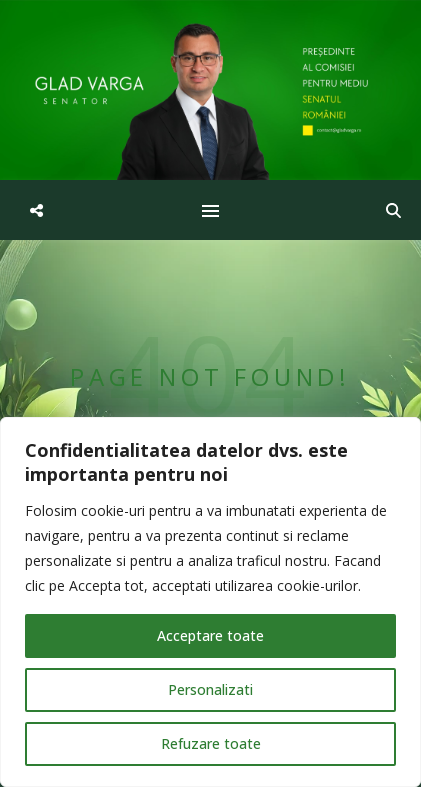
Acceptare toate (210, 635)
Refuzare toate (211, 743)
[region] (210, 602)
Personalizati (210, 689)
